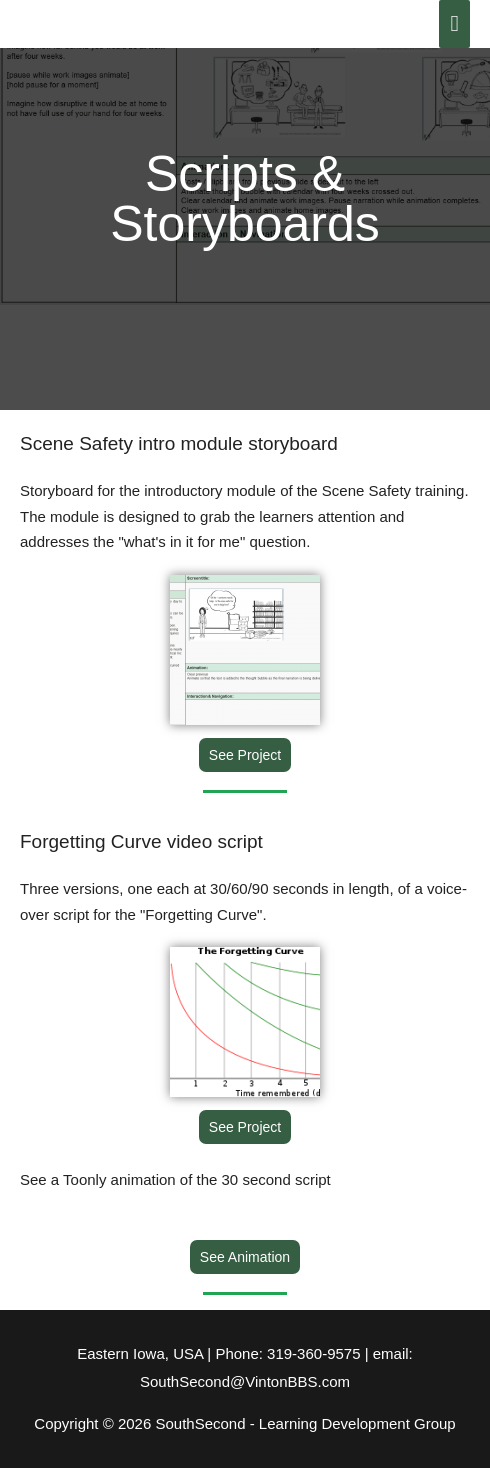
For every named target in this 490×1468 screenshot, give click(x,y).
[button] (245, 755)
